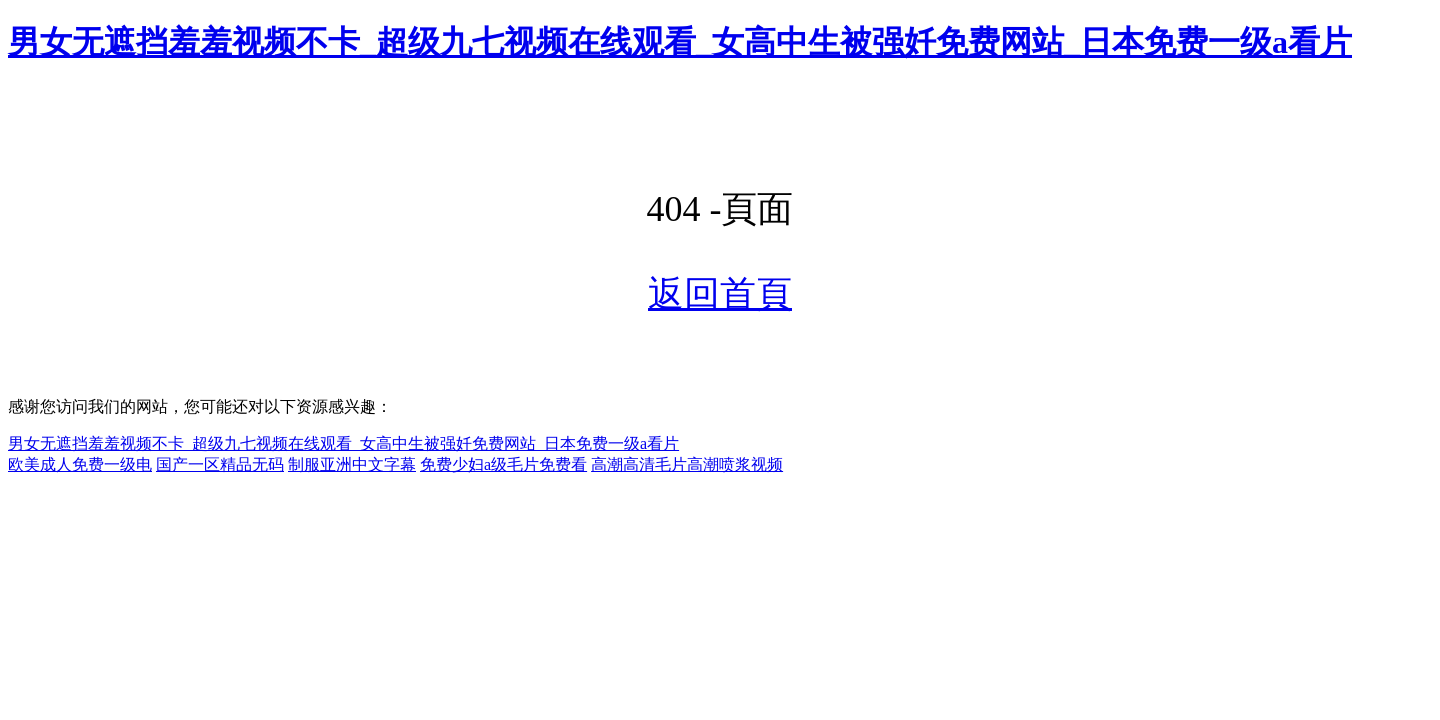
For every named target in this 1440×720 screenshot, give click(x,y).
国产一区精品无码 (220, 464)
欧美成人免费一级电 (80, 464)
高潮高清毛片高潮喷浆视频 (687, 464)
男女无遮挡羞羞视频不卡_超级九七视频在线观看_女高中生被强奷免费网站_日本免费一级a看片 (680, 42)
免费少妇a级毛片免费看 (503, 464)
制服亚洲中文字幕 (352, 464)
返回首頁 (720, 294)
